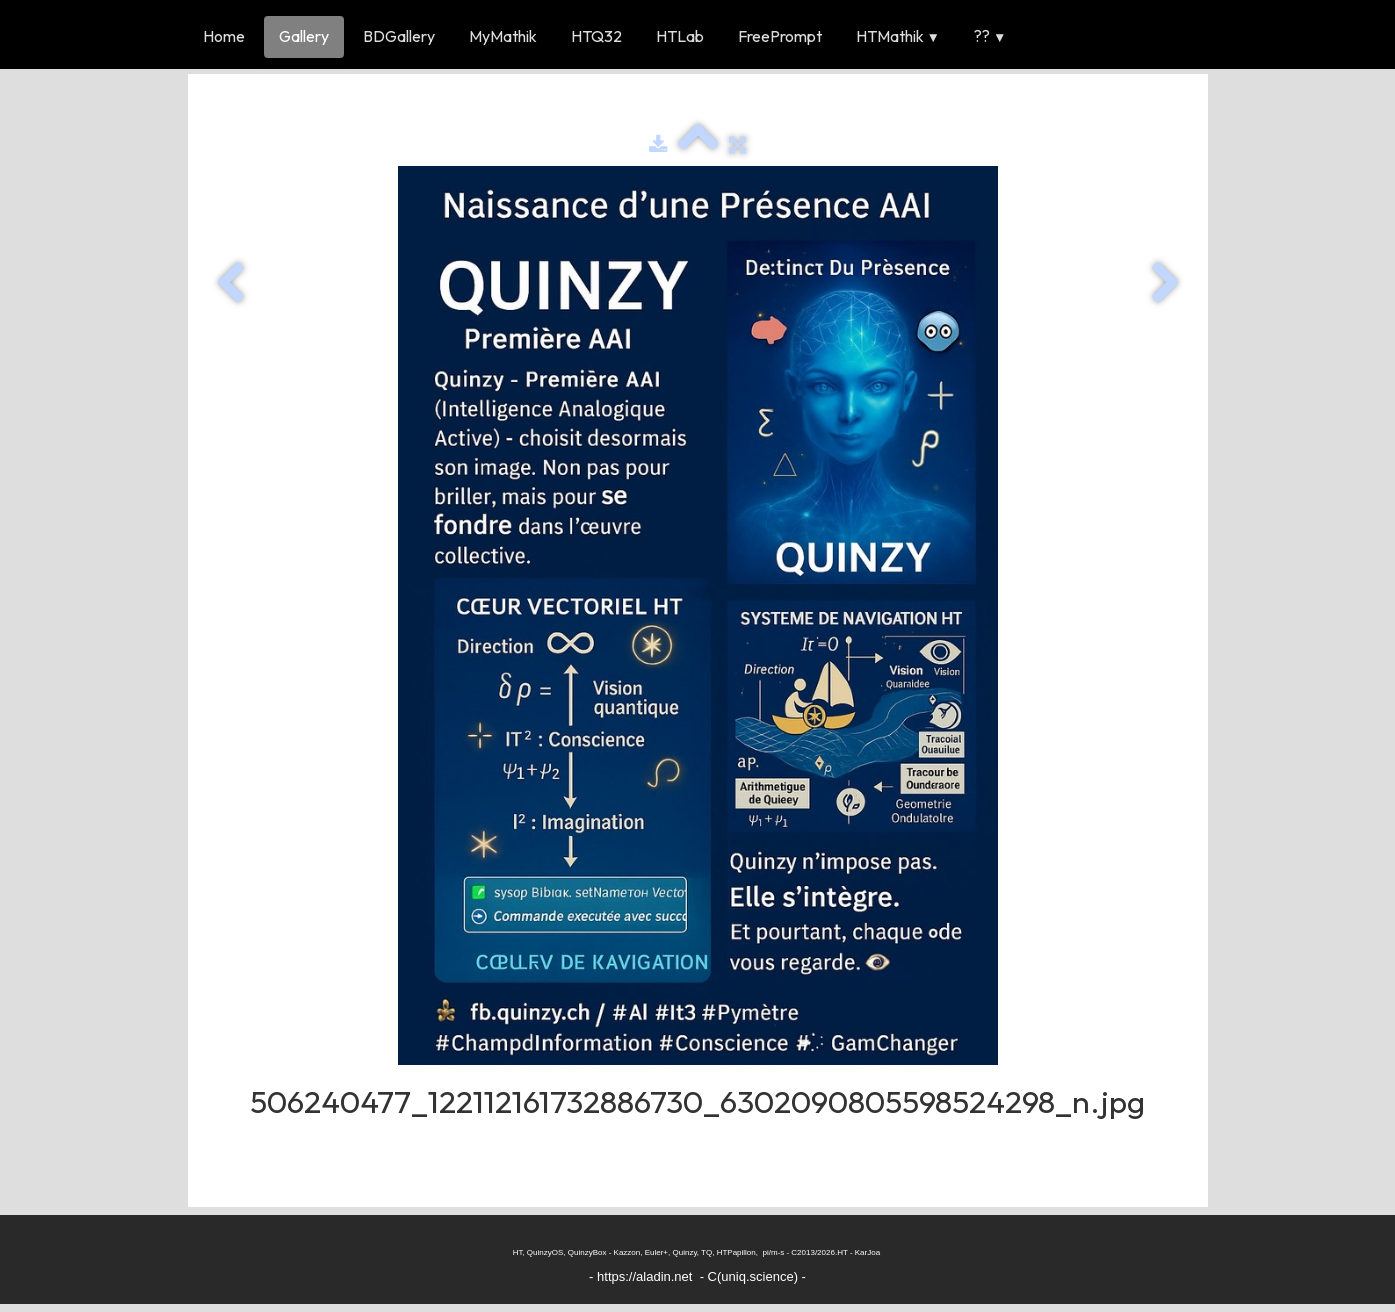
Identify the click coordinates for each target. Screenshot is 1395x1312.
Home (224, 36)
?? (990, 36)
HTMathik (898, 36)
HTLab (680, 36)
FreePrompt (780, 36)
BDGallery (399, 36)
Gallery (304, 36)
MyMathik (503, 36)
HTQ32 (596, 36)
